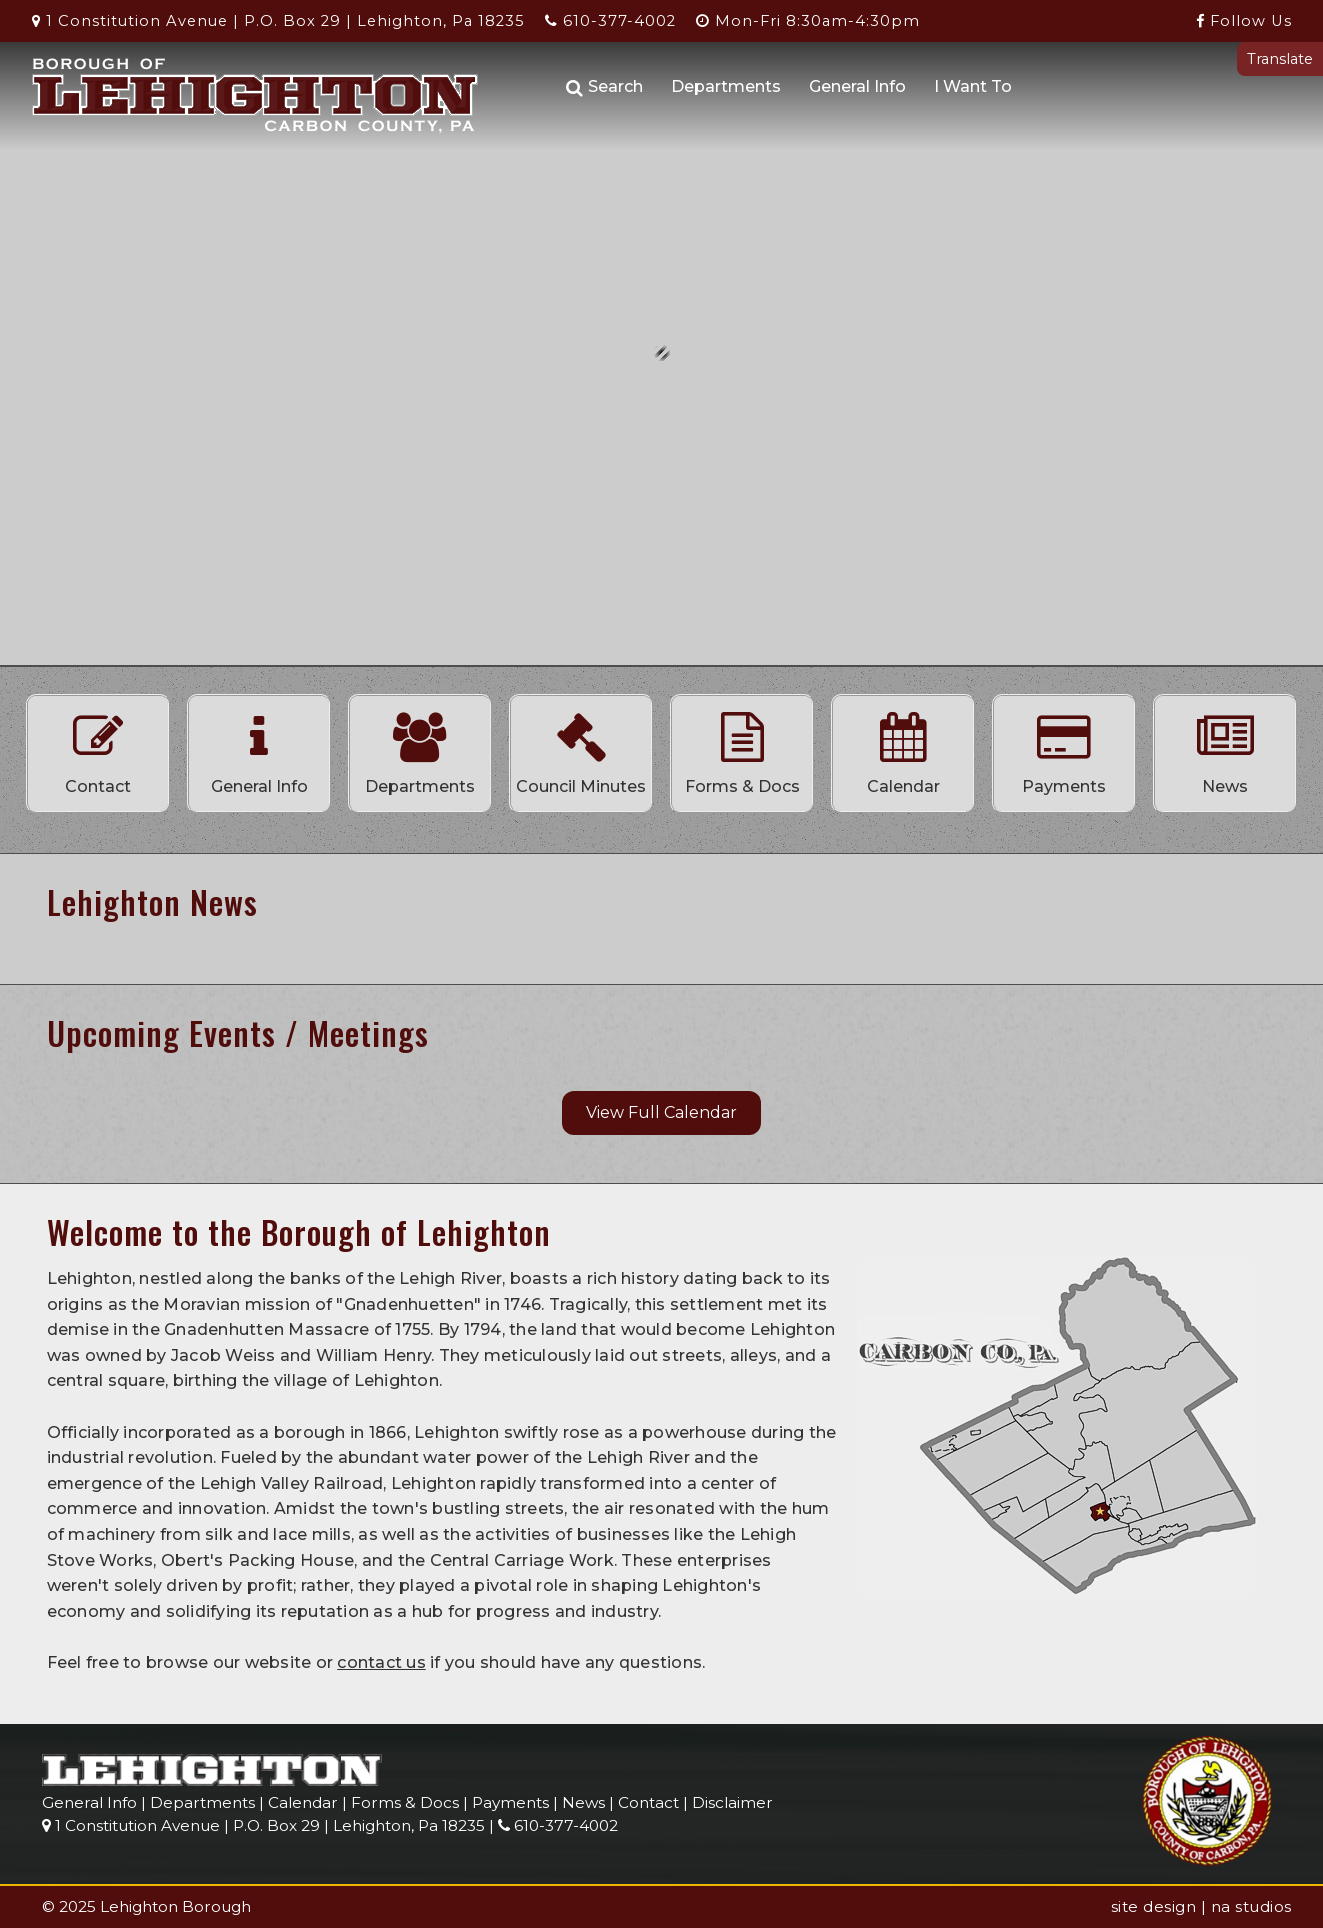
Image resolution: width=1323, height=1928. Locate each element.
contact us (381, 1662)
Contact (98, 748)
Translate (1280, 59)
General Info (857, 86)
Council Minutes (581, 748)
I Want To (973, 86)
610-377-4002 (610, 21)
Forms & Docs (742, 748)
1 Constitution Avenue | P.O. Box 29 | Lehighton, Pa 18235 (278, 21)
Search (604, 87)
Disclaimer (732, 1802)
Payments (1064, 748)
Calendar (903, 748)
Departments (726, 86)
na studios (1251, 1906)
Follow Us (1244, 21)
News (1225, 748)
